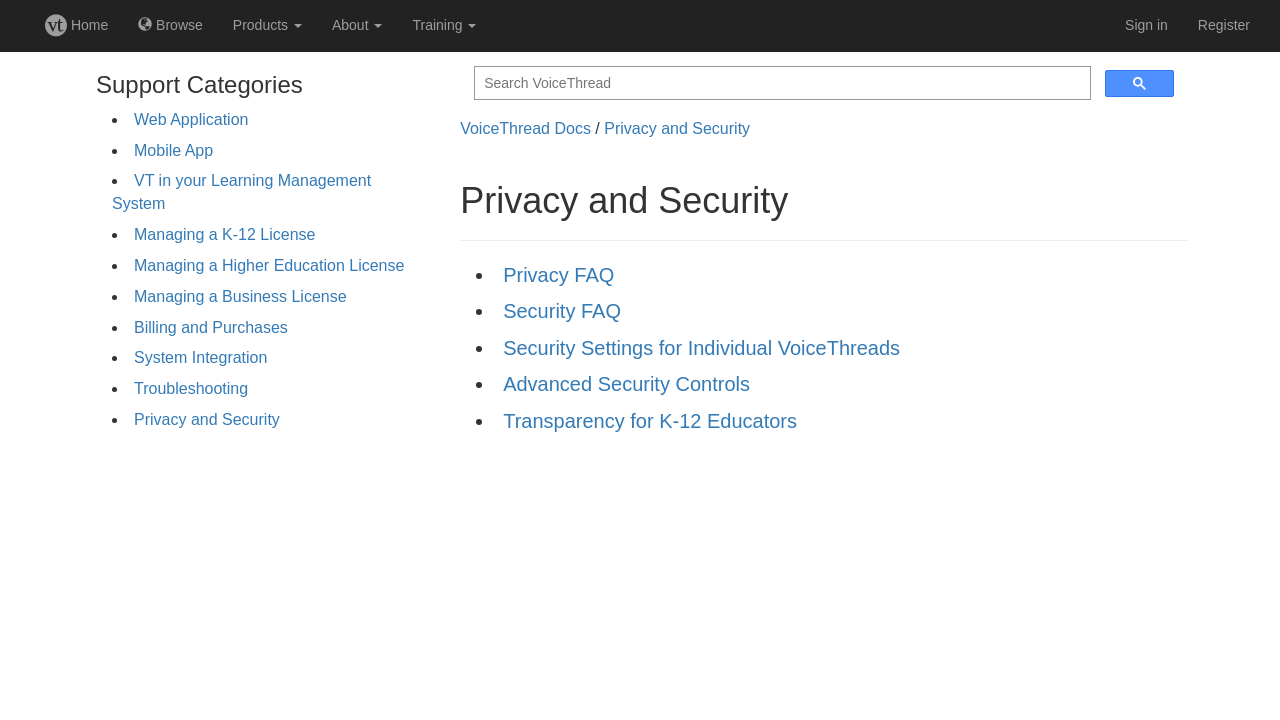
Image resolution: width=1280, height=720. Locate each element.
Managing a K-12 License (224, 234)
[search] (780, 83)
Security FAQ (562, 311)
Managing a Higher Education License (269, 265)
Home (76, 25)
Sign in (1146, 25)
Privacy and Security (207, 419)
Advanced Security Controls (626, 384)
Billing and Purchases (211, 327)
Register (1224, 25)
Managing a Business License (240, 296)
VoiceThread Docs (525, 128)
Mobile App (173, 150)
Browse (170, 25)
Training (444, 25)
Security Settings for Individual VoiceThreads (701, 348)
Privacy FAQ (558, 275)
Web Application (191, 119)
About (357, 25)
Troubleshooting (191, 388)
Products (267, 25)
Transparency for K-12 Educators (650, 421)
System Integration (200, 357)
